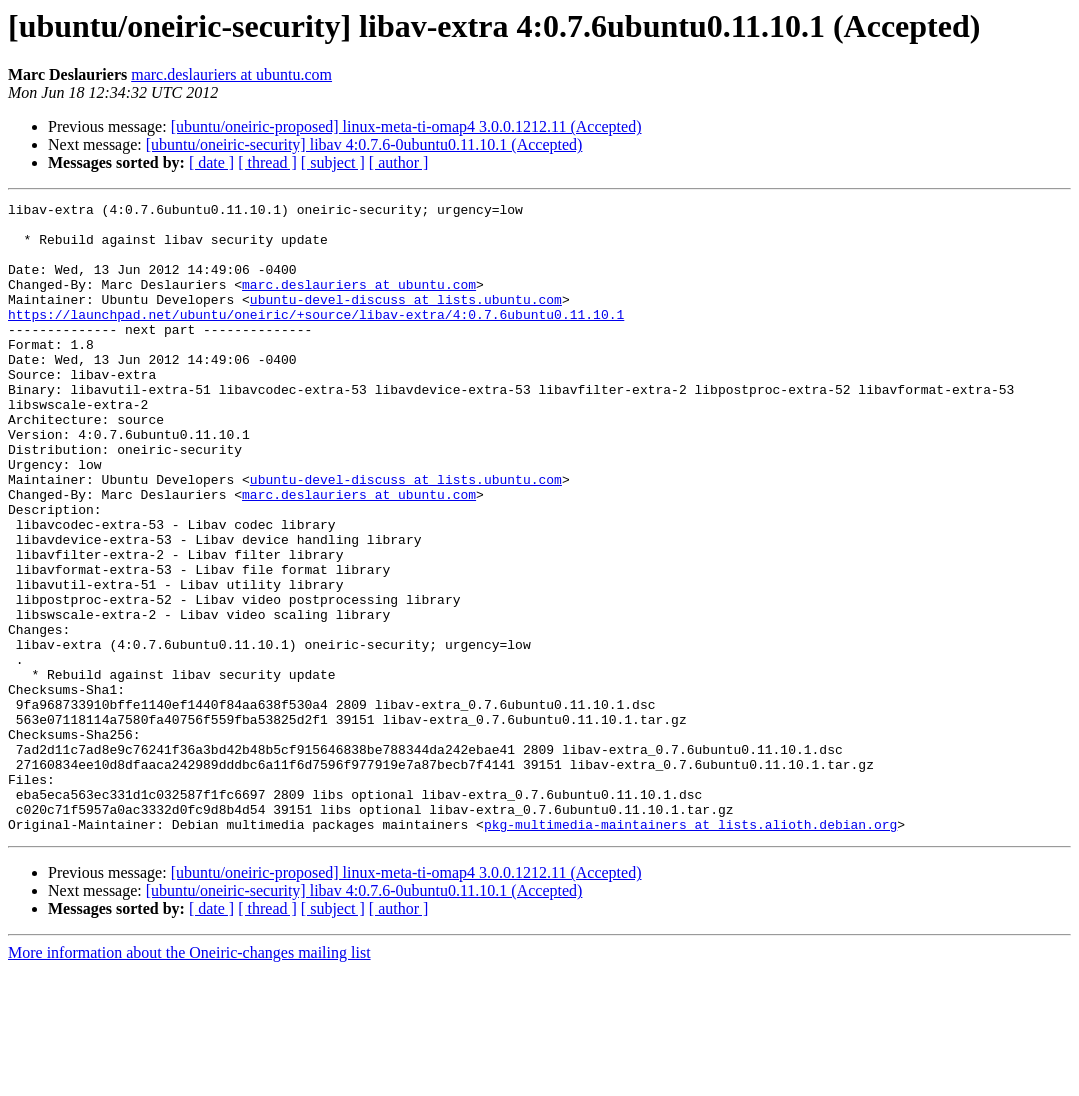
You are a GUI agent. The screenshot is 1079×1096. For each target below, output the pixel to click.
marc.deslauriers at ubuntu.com (231, 74)
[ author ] (399, 162)
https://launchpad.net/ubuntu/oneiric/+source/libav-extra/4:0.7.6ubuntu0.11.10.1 (316, 338)
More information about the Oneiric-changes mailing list (189, 1078)
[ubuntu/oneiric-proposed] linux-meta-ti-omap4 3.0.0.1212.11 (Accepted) (406, 126)
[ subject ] (333, 162)
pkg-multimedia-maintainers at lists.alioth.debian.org (690, 950)
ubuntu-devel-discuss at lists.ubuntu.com (406, 320)
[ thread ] (267, 162)
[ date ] (211, 162)
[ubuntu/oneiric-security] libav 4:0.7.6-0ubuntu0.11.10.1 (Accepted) (364, 144)
